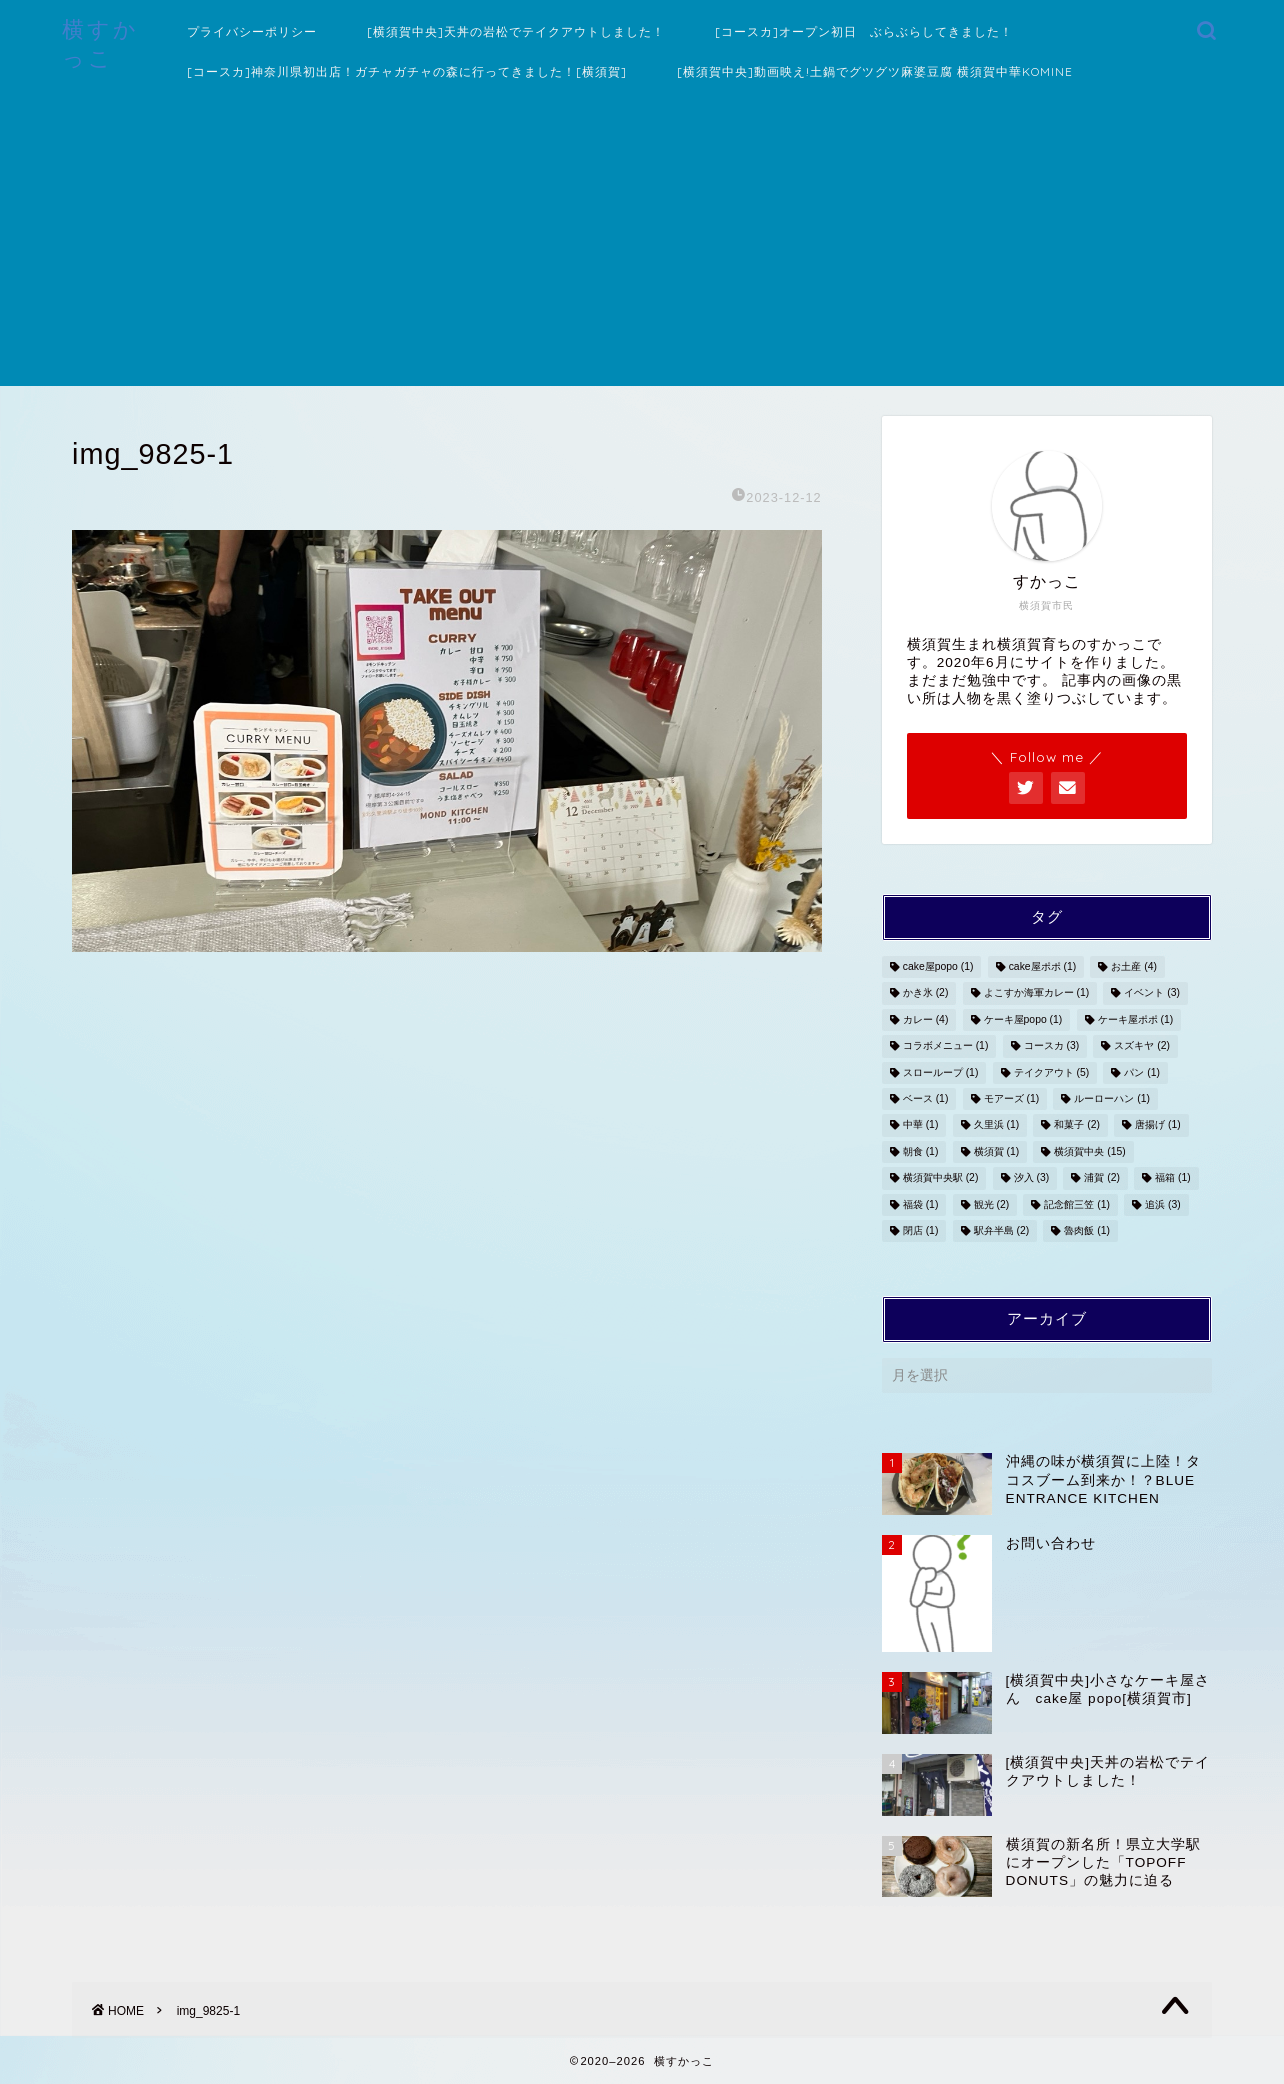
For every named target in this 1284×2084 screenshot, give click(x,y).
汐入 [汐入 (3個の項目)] (1032, 1178)
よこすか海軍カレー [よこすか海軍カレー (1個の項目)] (1037, 993)
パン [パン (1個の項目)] (1142, 1072)
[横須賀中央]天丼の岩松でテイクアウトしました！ (516, 31)
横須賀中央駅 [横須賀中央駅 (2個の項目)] (941, 1178)
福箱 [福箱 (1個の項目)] (1173, 1178)
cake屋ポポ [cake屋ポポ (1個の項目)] (1043, 966)
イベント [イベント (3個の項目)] (1152, 993)
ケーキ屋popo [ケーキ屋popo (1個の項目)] (1023, 1019)
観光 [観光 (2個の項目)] (992, 1204)
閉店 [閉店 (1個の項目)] (921, 1230)
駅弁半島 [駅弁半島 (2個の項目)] (1002, 1230)
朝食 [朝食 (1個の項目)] (921, 1151)
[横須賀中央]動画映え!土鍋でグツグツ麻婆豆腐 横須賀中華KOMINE (875, 71)
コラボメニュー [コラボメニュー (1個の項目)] (946, 1046)
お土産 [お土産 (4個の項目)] (1134, 966)
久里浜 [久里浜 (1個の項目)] (997, 1125)
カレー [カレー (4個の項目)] (926, 1019)
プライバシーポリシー (252, 31)
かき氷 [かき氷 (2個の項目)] (926, 993)
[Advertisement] (642, 246)
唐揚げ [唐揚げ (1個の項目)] (1158, 1125)
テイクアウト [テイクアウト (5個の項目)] (1052, 1072)
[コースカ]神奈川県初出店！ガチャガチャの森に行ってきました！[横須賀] (407, 71)
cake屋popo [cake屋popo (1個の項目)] (938, 966)
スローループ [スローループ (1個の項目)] (941, 1072)
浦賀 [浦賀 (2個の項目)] (1102, 1178)
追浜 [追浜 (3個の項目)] (1163, 1204)
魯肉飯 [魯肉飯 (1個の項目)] (1087, 1230)
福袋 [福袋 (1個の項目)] (921, 1204)
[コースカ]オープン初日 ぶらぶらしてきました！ (864, 31)
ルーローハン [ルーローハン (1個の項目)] (1112, 1098)
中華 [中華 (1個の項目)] (921, 1125)
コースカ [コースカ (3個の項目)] (1052, 1046)
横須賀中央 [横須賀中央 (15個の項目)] (1089, 1151)
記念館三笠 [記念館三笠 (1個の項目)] (1077, 1204)
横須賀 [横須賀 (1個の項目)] (997, 1151)
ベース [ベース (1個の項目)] (926, 1098)
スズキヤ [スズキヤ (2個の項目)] (1142, 1046)
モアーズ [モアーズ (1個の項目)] (1012, 1098)
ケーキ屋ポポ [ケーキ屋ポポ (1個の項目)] (1136, 1019)
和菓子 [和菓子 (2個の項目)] (1077, 1125)
